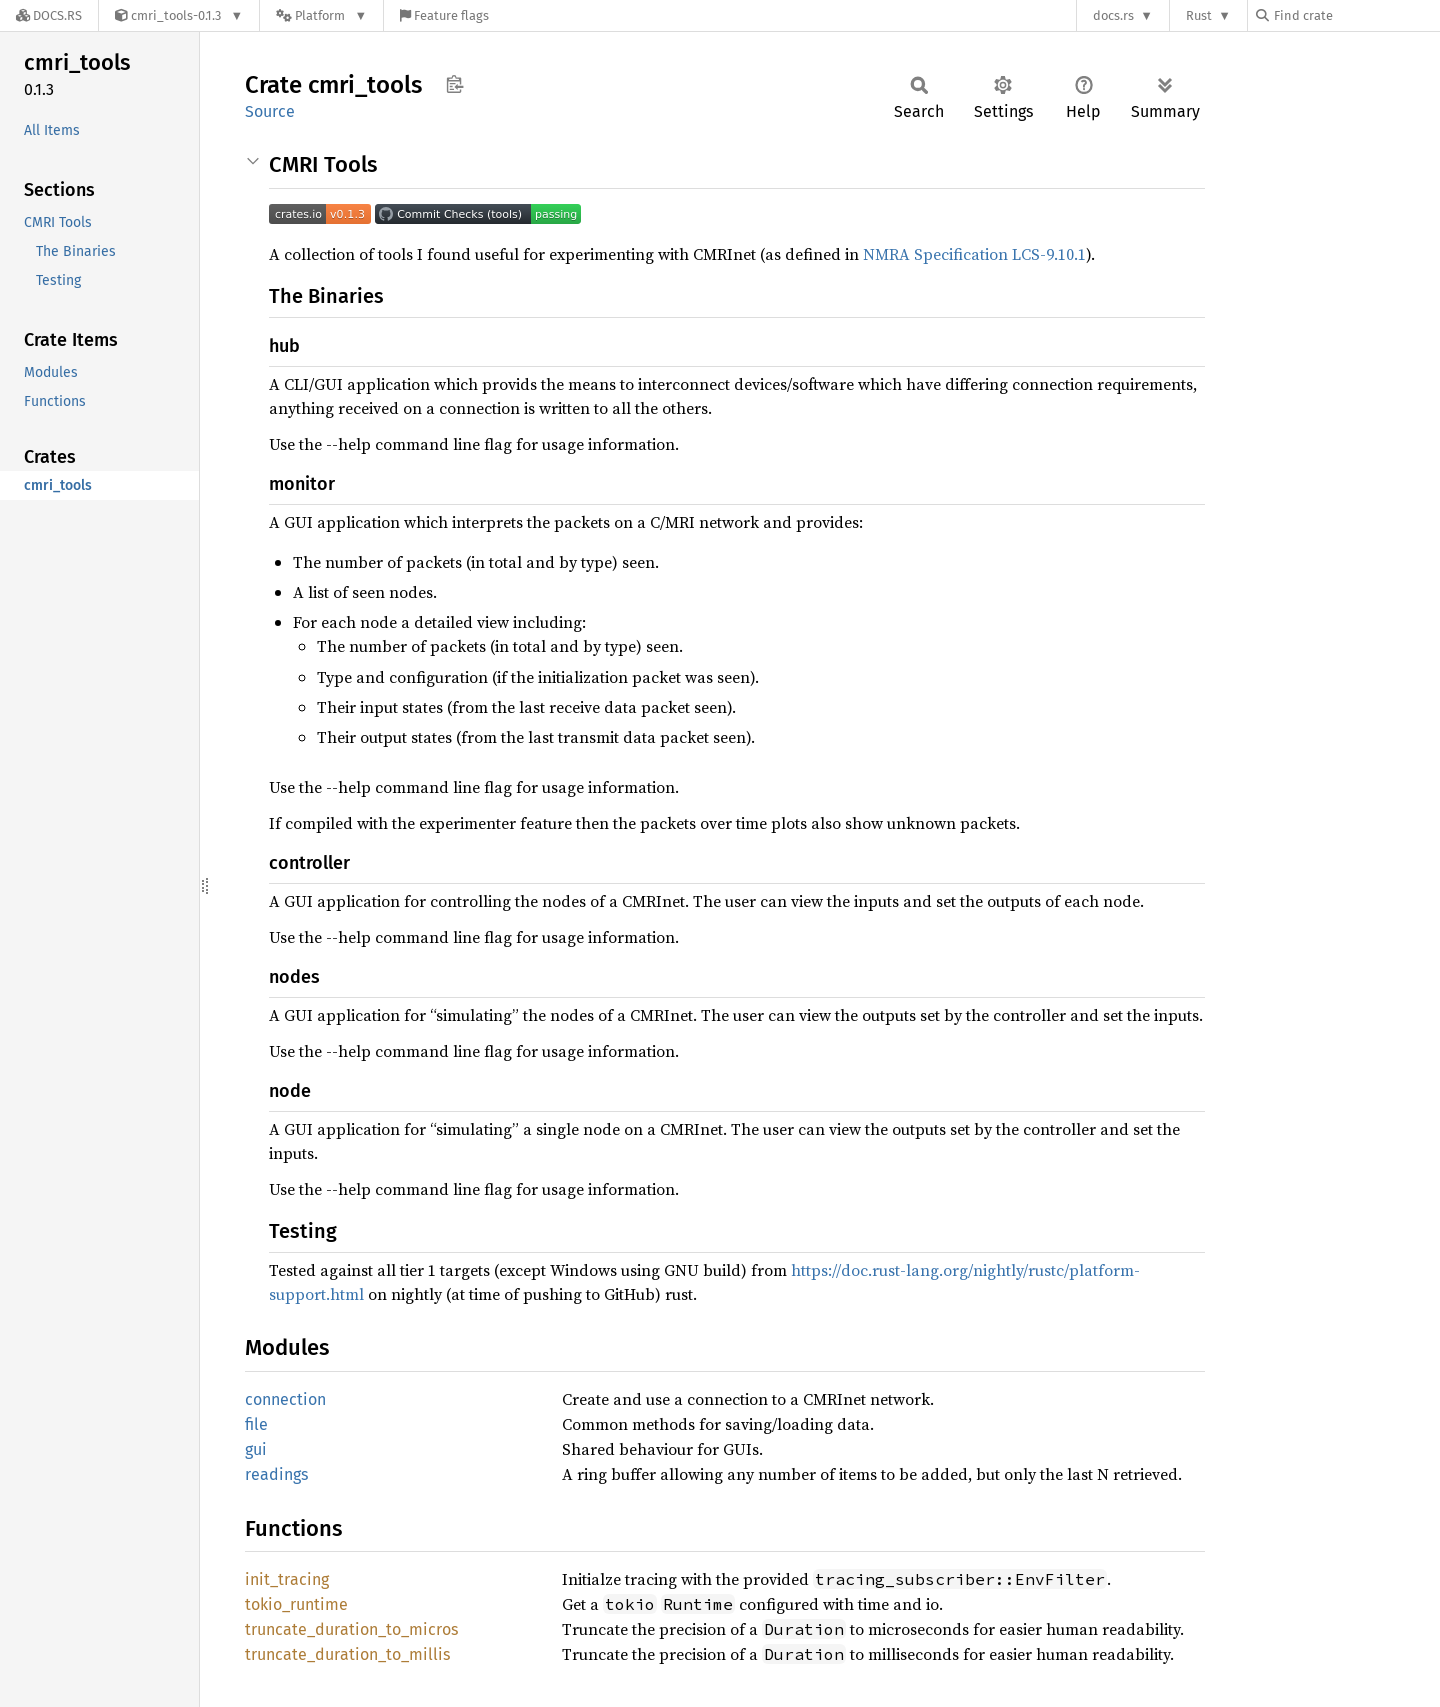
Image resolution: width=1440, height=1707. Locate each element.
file (256, 1424)
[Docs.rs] (49, 15)
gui (256, 1449)
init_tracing (287, 1579)
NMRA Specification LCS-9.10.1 (974, 254)
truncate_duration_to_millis (347, 1654)
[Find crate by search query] (1356, 15)
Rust (1199, 15)
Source (270, 111)
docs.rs (1113, 15)
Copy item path (454, 84)
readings (276, 1474)
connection (285, 1399)
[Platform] (321, 15)
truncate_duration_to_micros (351, 1629)
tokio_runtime (296, 1604)
